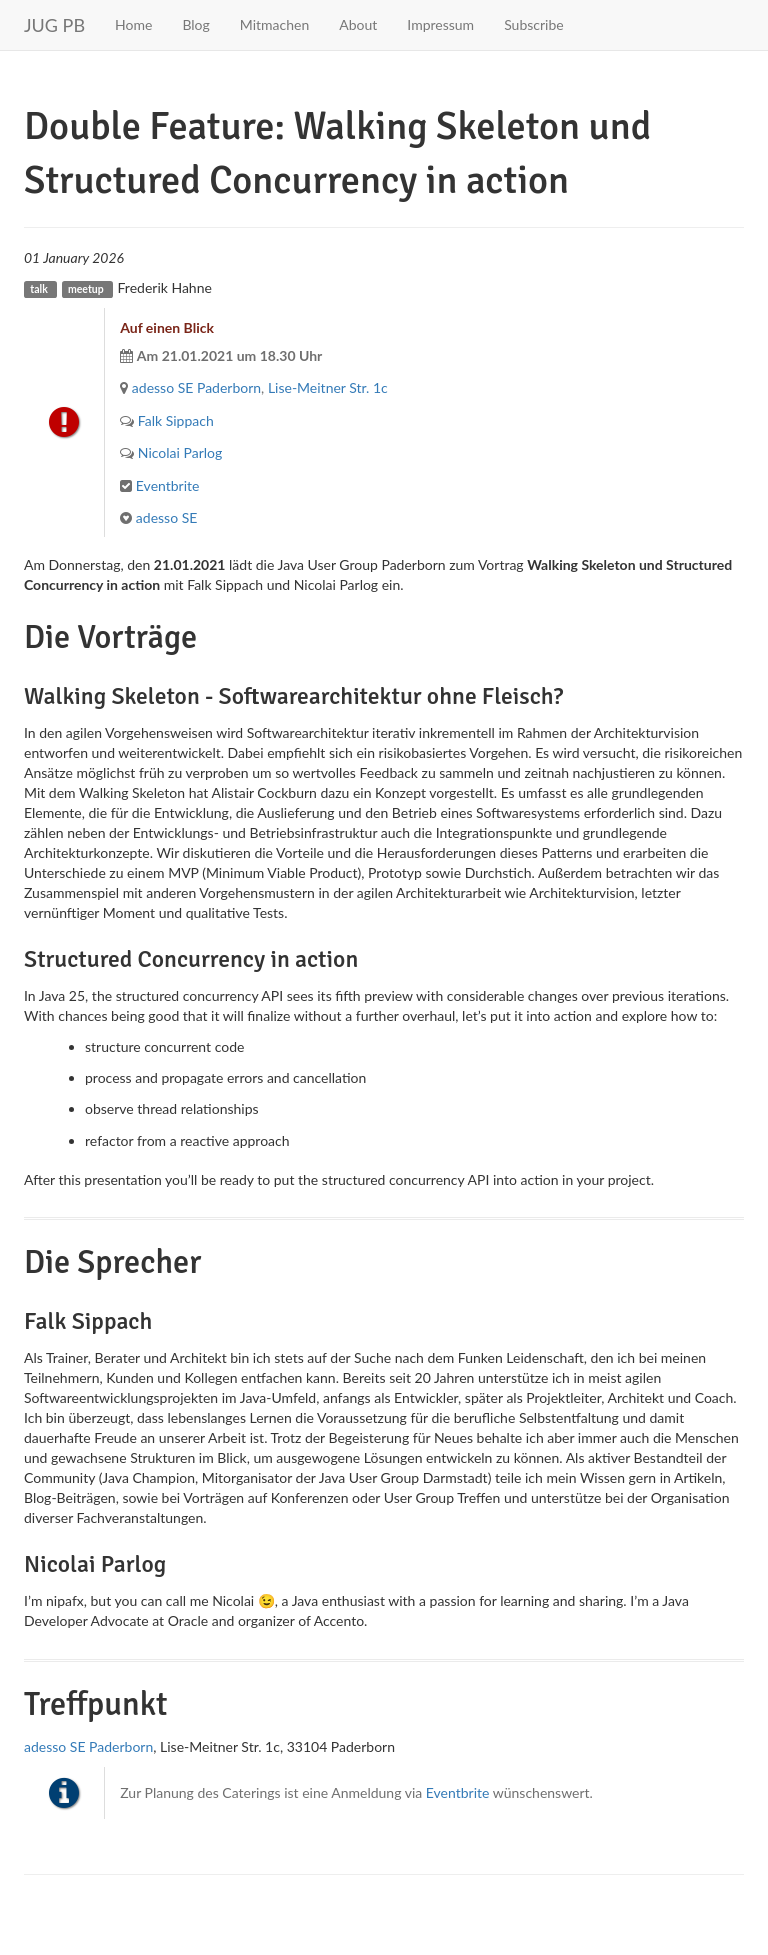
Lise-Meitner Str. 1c (328, 387)
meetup (86, 289)
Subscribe (534, 24)
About (358, 24)
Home (133, 24)
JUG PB (54, 25)
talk (38, 289)
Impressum (440, 24)
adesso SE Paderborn (196, 387)
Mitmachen (274, 24)
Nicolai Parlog (180, 452)
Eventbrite (168, 485)
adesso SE (167, 517)
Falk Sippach (176, 420)
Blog (195, 24)
